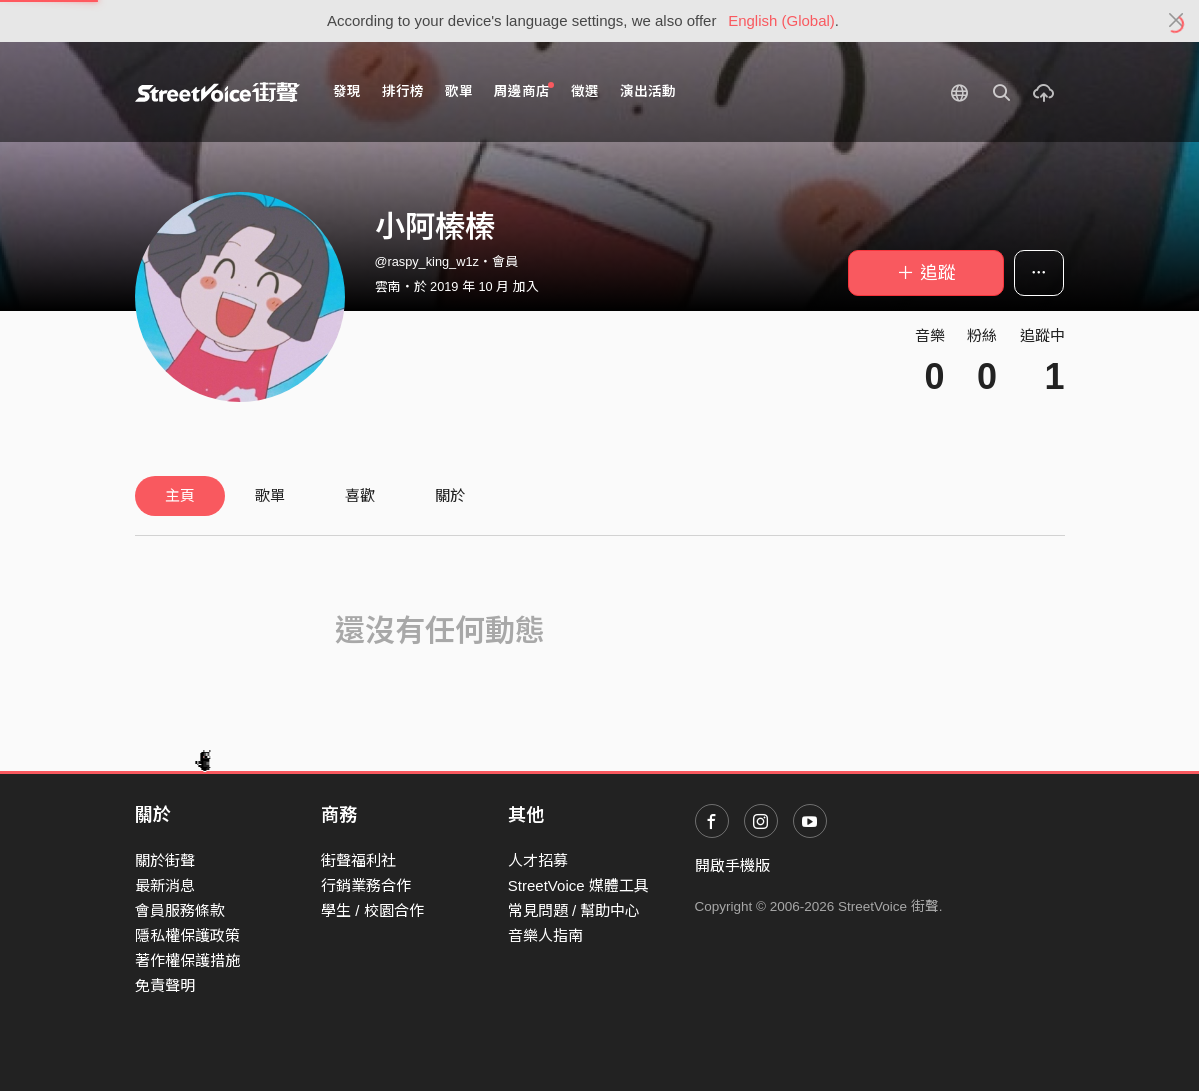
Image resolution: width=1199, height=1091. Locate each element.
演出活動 (648, 91)
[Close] (1176, 21)
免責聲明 (165, 985)
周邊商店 (524, 90)
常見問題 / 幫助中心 (574, 910)
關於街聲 (165, 860)
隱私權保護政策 (187, 935)
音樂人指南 (545, 935)
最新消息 (165, 885)
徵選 (585, 91)
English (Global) (781, 20)
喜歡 (360, 495)
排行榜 (403, 91)
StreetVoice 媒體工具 (578, 885)
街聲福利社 (358, 860)
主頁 (180, 495)
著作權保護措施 (187, 960)
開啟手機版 (732, 865)
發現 (347, 91)
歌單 (459, 91)
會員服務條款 (180, 910)
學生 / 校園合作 (372, 910)
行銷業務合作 (366, 885)
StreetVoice (217, 92)
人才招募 (538, 860)
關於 (450, 495)
